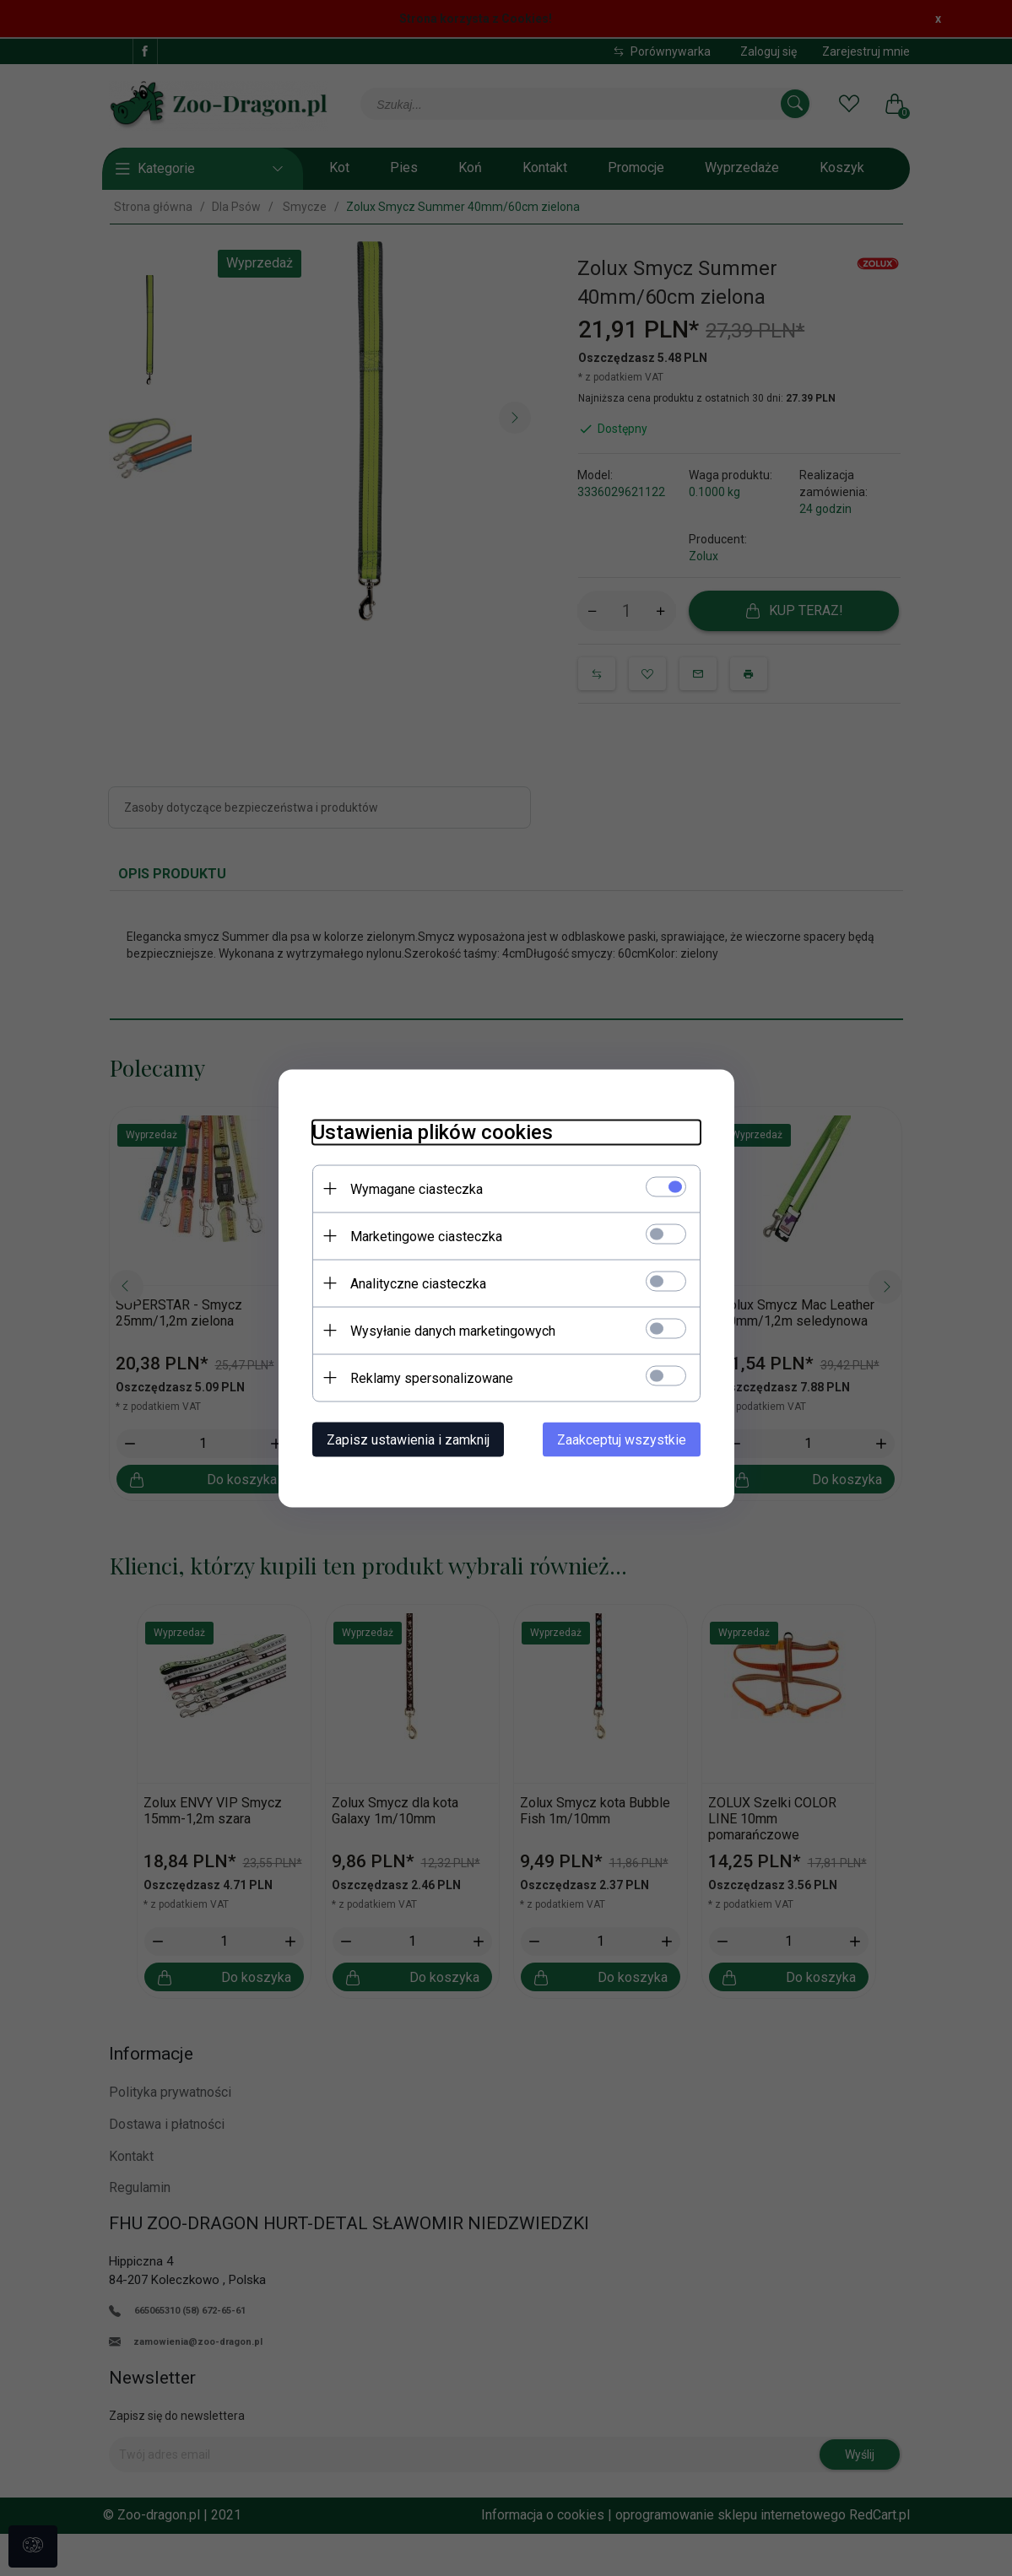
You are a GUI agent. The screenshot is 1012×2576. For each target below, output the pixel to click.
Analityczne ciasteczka (418, 1283)
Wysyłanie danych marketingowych (452, 1330)
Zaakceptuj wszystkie (621, 1439)
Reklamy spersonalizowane (431, 1377)
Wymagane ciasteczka (416, 1188)
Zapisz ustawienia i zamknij (408, 1439)
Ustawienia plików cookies (432, 1131)
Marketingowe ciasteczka (426, 1236)
